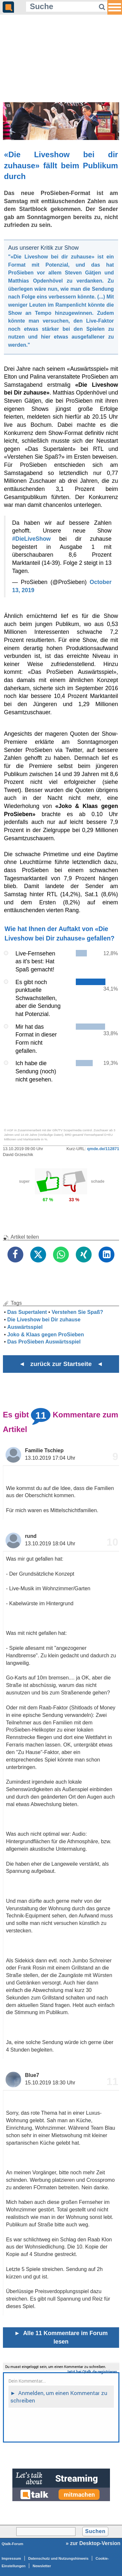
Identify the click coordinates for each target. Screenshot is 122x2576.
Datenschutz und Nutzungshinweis (58, 2558)
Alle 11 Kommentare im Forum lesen (61, 2337)
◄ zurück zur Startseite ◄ (61, 1363)
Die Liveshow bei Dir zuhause (43, 1319)
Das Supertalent (27, 1312)
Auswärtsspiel (24, 1327)
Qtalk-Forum (12, 2544)
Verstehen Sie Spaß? (77, 1312)
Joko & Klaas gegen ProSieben (45, 1334)
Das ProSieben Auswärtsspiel (43, 1341)
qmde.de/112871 (103, 1148)
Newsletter (42, 2566)
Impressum (11, 2558)
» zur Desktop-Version (93, 2543)
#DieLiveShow (31, 539)
